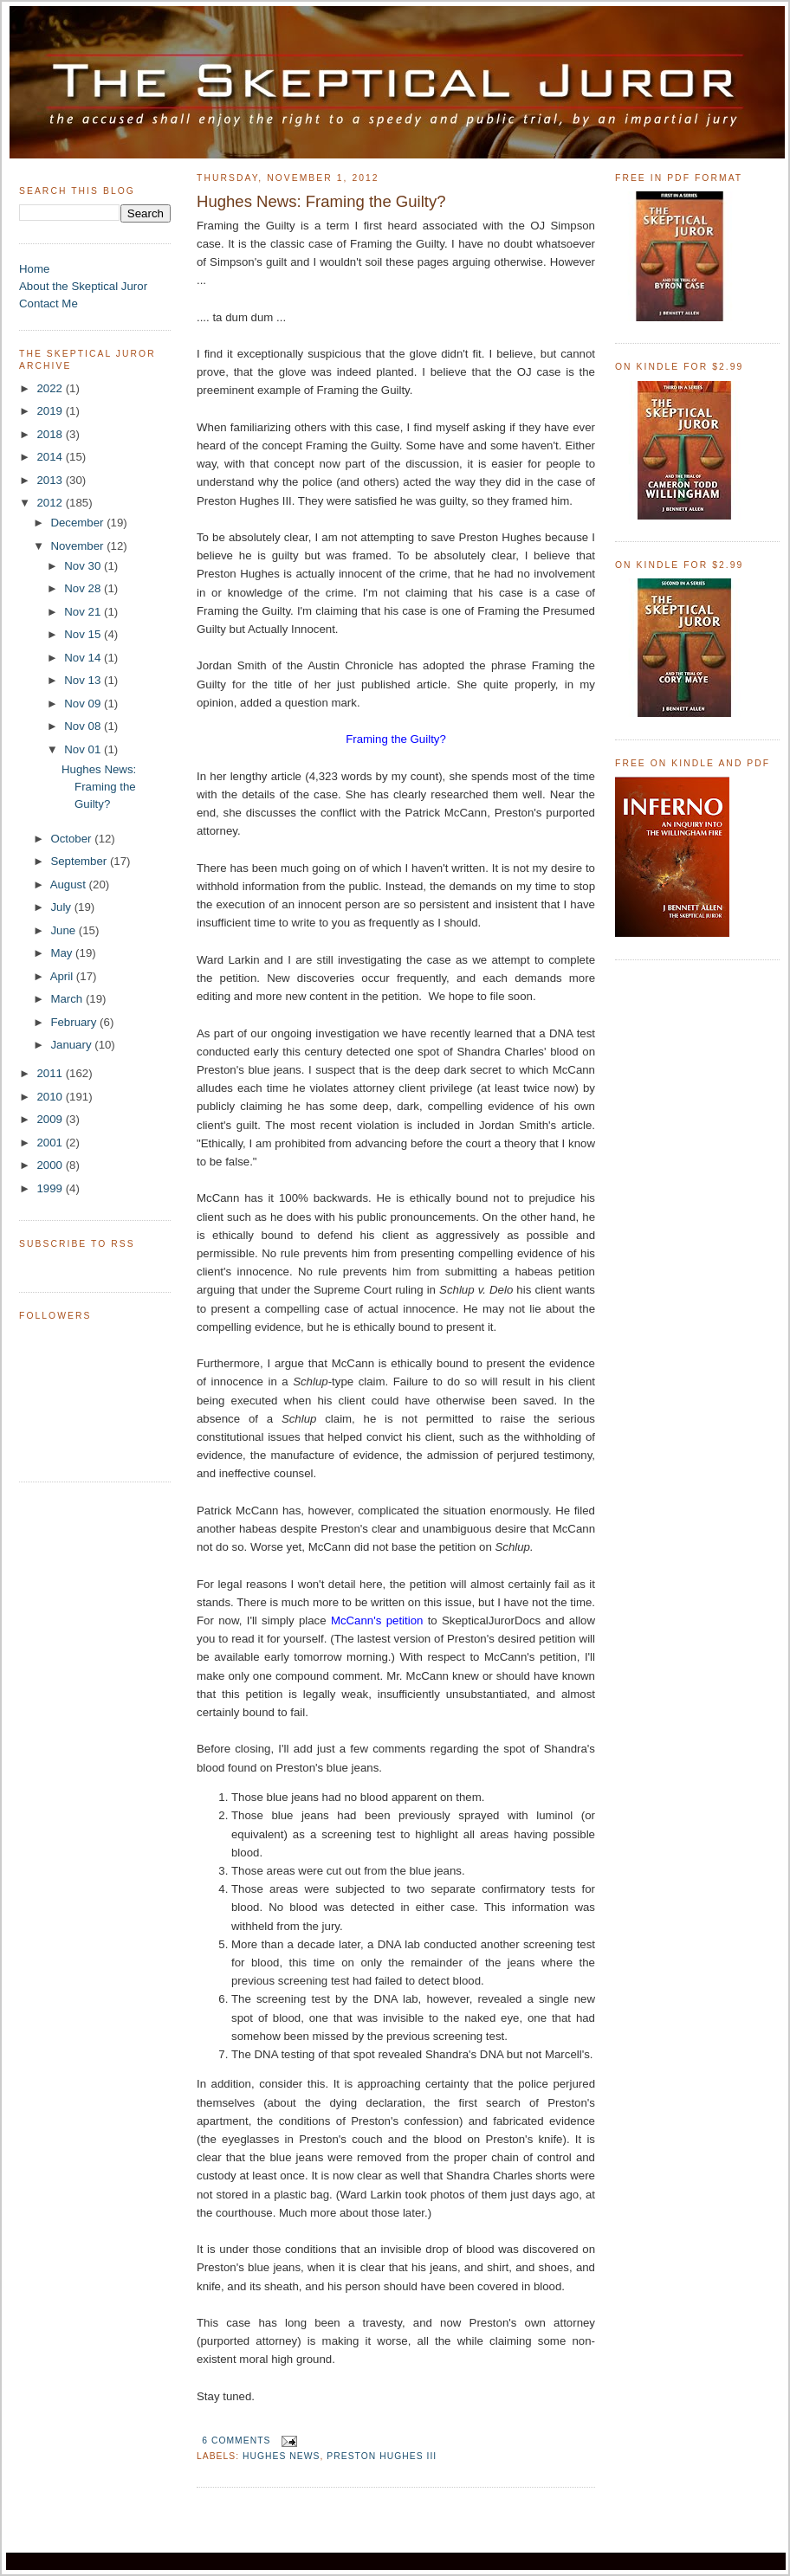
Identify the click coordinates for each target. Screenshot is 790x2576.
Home (34, 268)
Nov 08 (84, 726)
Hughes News (281, 2456)
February (75, 1022)
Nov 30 (84, 565)
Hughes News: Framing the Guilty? (99, 786)
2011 (50, 1073)
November (78, 545)
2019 (50, 410)
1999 (50, 1188)
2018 (50, 434)
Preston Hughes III (382, 2456)
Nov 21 (84, 611)
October (72, 838)
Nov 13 (84, 680)
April (63, 976)
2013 (50, 480)
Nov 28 (84, 588)
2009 (50, 1119)
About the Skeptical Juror (83, 286)
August (69, 884)
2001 (50, 1142)
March (68, 998)
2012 (50, 502)
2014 (50, 456)
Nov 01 (84, 749)
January (72, 1044)
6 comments (236, 2440)
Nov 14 (84, 657)
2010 (50, 1096)
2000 (50, 1165)
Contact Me (48, 303)
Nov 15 (84, 634)
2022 (50, 388)
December (78, 522)
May (62, 952)
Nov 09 (84, 703)
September (80, 861)
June (64, 930)
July (62, 907)
